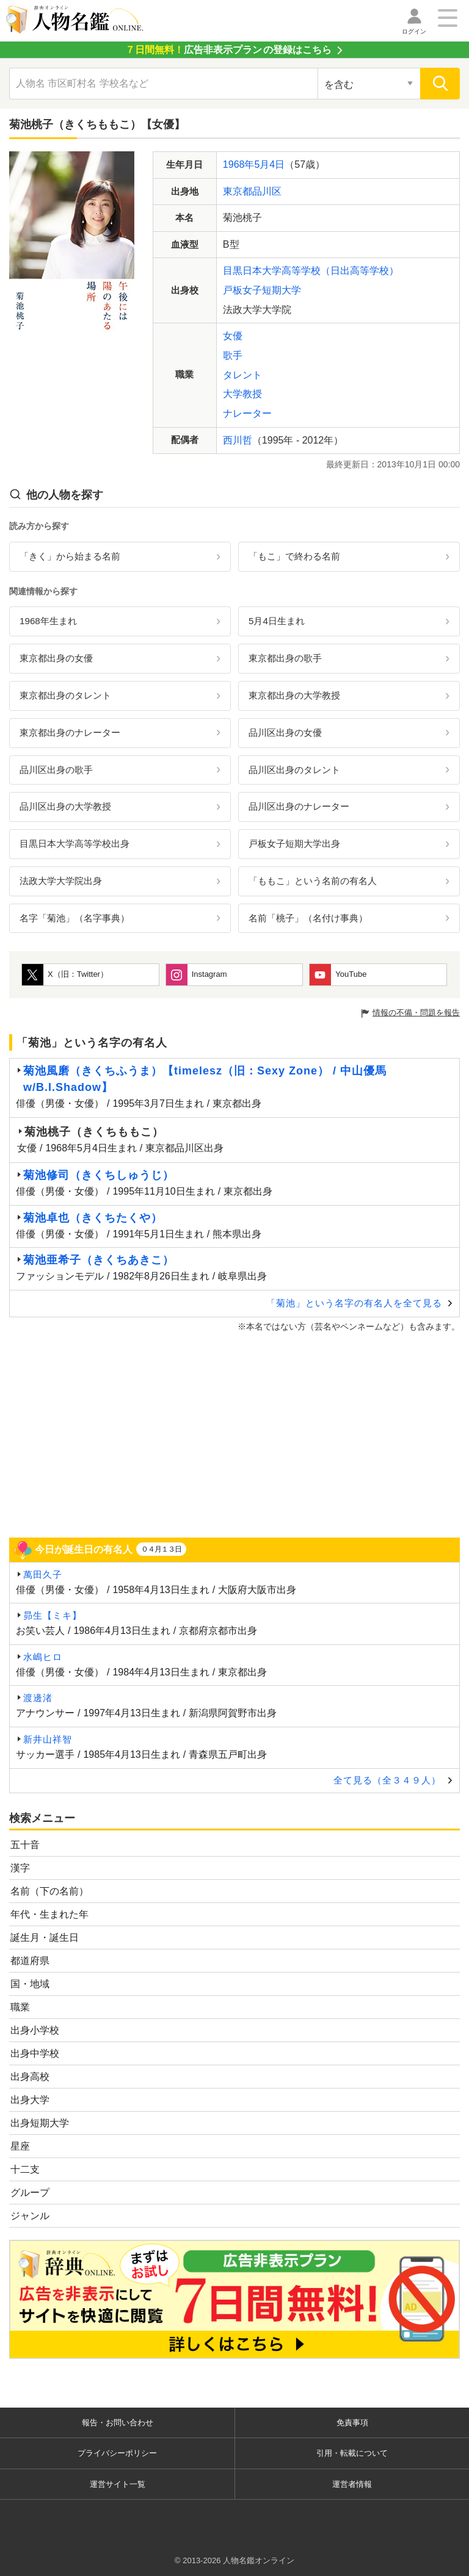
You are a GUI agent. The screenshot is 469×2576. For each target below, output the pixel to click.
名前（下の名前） (49, 1891)
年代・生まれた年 (49, 1914)
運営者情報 (352, 2484)
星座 (20, 2146)
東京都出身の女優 (56, 658)
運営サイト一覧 (117, 2484)
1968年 (239, 164)
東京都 (237, 191)
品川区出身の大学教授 (65, 806)
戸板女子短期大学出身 (294, 843)
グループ (29, 2192)
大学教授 (242, 394)
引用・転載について (352, 2453)
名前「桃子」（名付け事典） (308, 918)
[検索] (440, 83)
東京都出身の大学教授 (294, 695)
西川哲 (237, 440)
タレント (242, 375)
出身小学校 (34, 2030)
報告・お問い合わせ (117, 2422)
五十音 (25, 1845)
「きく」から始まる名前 (70, 556)
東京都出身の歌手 (285, 658)
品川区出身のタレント (294, 770)
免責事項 (352, 2422)
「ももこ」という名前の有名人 (313, 881)
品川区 (267, 191)
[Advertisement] (234, 1433)
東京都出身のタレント (65, 695)
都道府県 (29, 1960)
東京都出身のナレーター (70, 732)
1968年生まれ (48, 621)
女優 (232, 336)
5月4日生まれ (277, 621)
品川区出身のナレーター (299, 806)
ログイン (414, 31)
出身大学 (29, 2100)
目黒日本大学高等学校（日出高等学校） (311, 270)
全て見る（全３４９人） (387, 1780)
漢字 (20, 1868)
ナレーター (247, 413)
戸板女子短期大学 (262, 290)
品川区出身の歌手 (56, 770)
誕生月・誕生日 (44, 1937)
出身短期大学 (39, 2123)
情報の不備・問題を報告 (416, 1012)
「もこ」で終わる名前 (294, 556)
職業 (20, 2007)
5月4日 (269, 164)
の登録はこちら (228, 50)
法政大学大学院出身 (61, 881)
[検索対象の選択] (369, 83)
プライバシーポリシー (117, 2453)
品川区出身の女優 (285, 732)
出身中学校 (34, 2053)
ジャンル (29, 2216)
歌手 (232, 355)
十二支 (25, 2169)
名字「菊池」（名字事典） (74, 918)
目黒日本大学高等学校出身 (74, 843)
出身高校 (29, 2076)
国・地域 (29, 1984)
